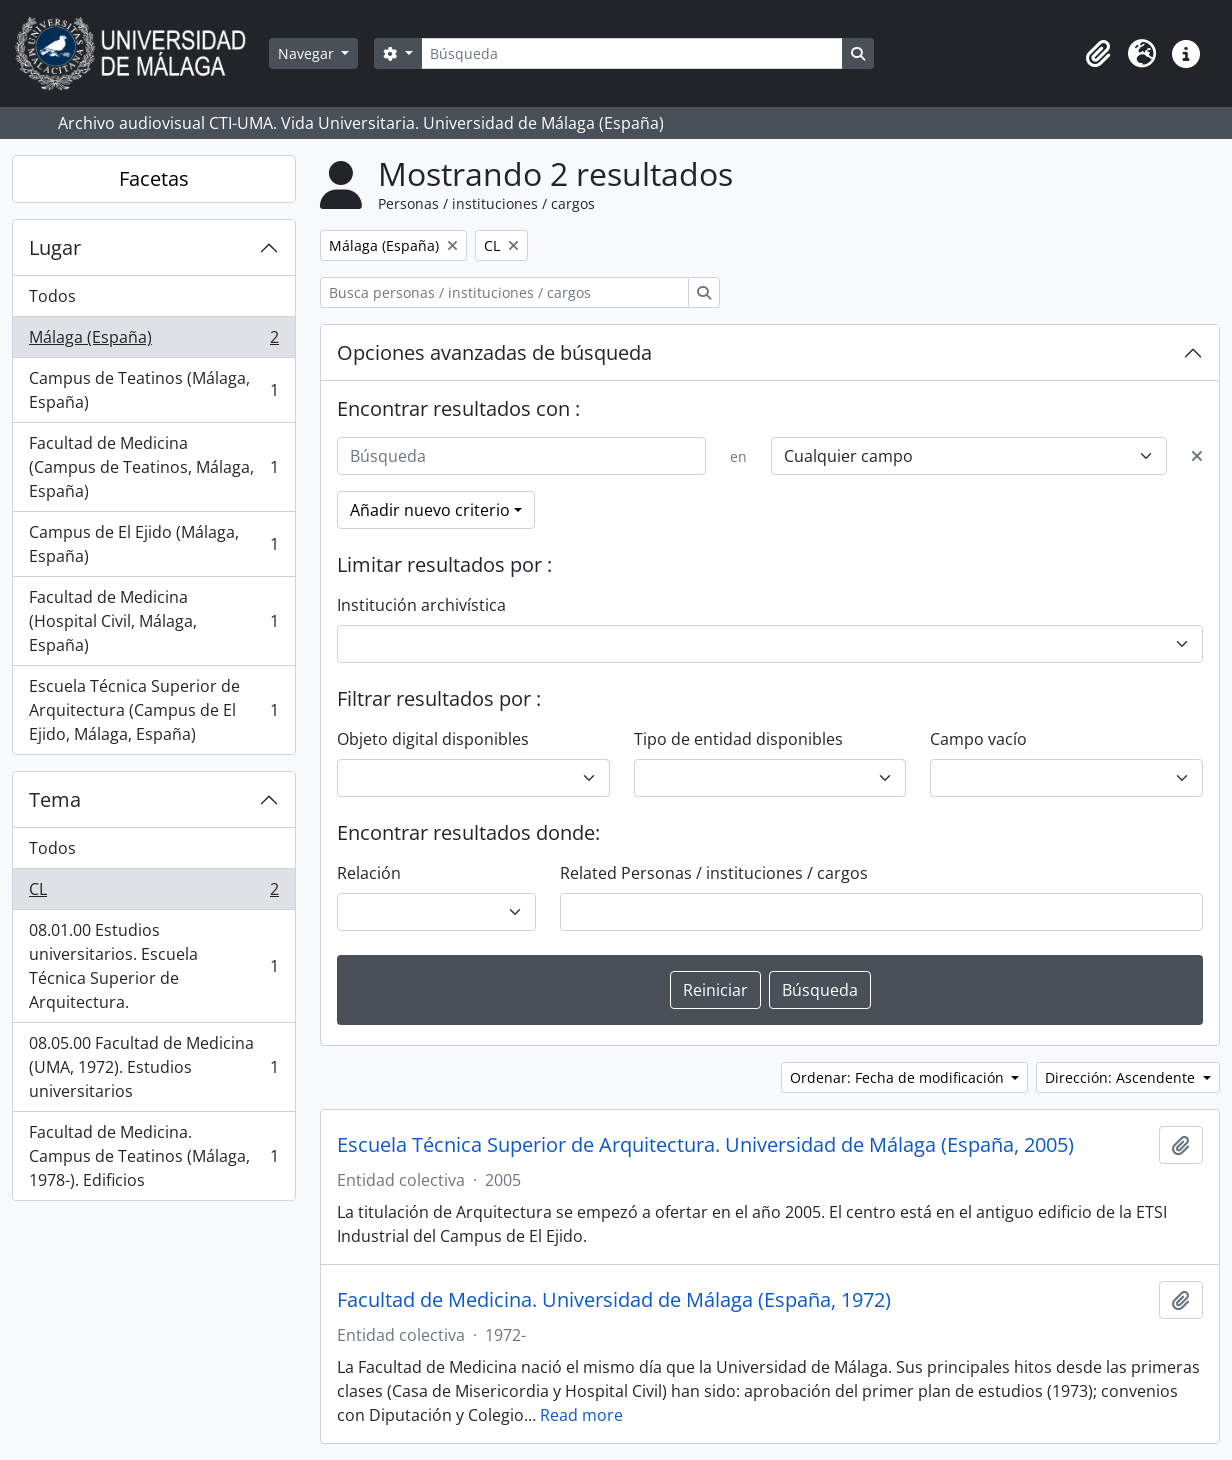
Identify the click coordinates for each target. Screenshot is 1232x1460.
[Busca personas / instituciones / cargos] (504, 292)
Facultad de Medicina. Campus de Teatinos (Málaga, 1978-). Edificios (153, 1156)
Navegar (308, 53)
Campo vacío (978, 739)
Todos (52, 296)
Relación (369, 873)
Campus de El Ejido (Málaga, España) (153, 544)
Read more (581, 1415)
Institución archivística (421, 605)
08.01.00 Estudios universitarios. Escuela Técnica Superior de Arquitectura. (153, 966)
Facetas (154, 178)
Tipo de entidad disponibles (738, 739)
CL (153, 893)
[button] (1098, 54)
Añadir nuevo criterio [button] (430, 510)
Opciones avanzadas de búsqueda (494, 352)
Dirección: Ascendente (1122, 1077)
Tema (55, 799)
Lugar (55, 247)
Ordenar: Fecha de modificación (899, 1077)
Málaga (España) (153, 341)
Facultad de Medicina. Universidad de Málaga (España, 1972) (614, 1300)
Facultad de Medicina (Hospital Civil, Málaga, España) (153, 621)
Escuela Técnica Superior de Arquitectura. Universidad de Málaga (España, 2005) (705, 1145)
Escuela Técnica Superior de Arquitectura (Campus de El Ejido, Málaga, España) (153, 710)
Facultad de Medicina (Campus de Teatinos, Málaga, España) (153, 467)
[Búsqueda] (632, 53)
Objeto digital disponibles (433, 739)
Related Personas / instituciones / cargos (714, 873)
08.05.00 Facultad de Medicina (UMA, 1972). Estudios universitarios (153, 1067)
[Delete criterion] (1197, 456)
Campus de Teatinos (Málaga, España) (153, 390)
